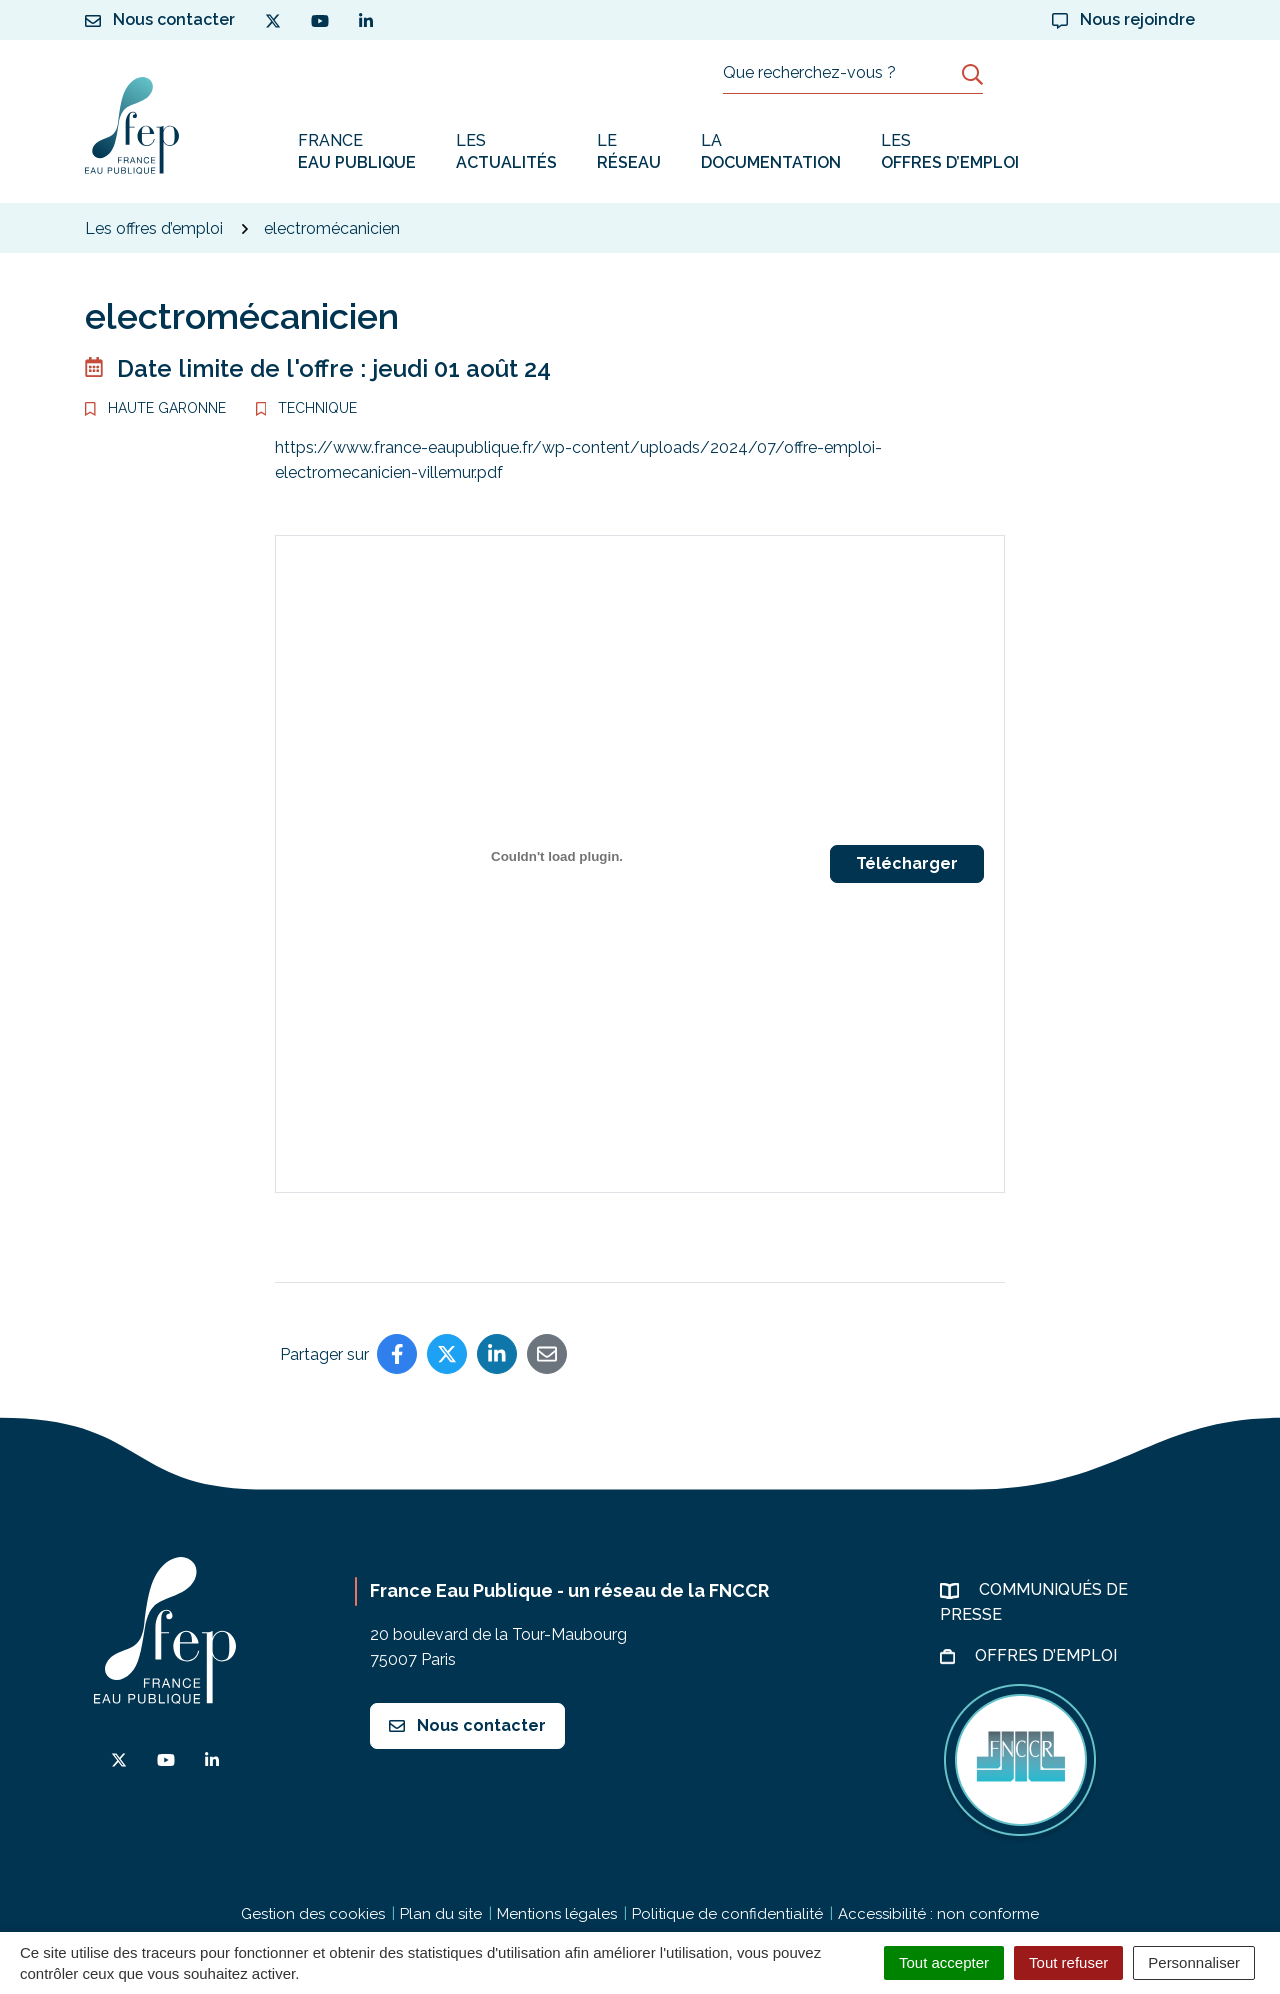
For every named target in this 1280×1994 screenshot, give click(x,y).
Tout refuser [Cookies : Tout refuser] (1068, 1962)
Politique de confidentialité (727, 1914)
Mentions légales (557, 1914)
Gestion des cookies (313, 1914)
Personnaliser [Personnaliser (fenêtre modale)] (1194, 1962)
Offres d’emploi (1048, 1655)
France (357, 152)
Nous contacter (467, 1725)
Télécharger (907, 863)
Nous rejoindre (1123, 19)
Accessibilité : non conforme (938, 1914)
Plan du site (441, 1914)
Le (629, 152)
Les (506, 152)
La (771, 152)
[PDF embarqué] (557, 856)
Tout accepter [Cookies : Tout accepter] (944, 1962)
